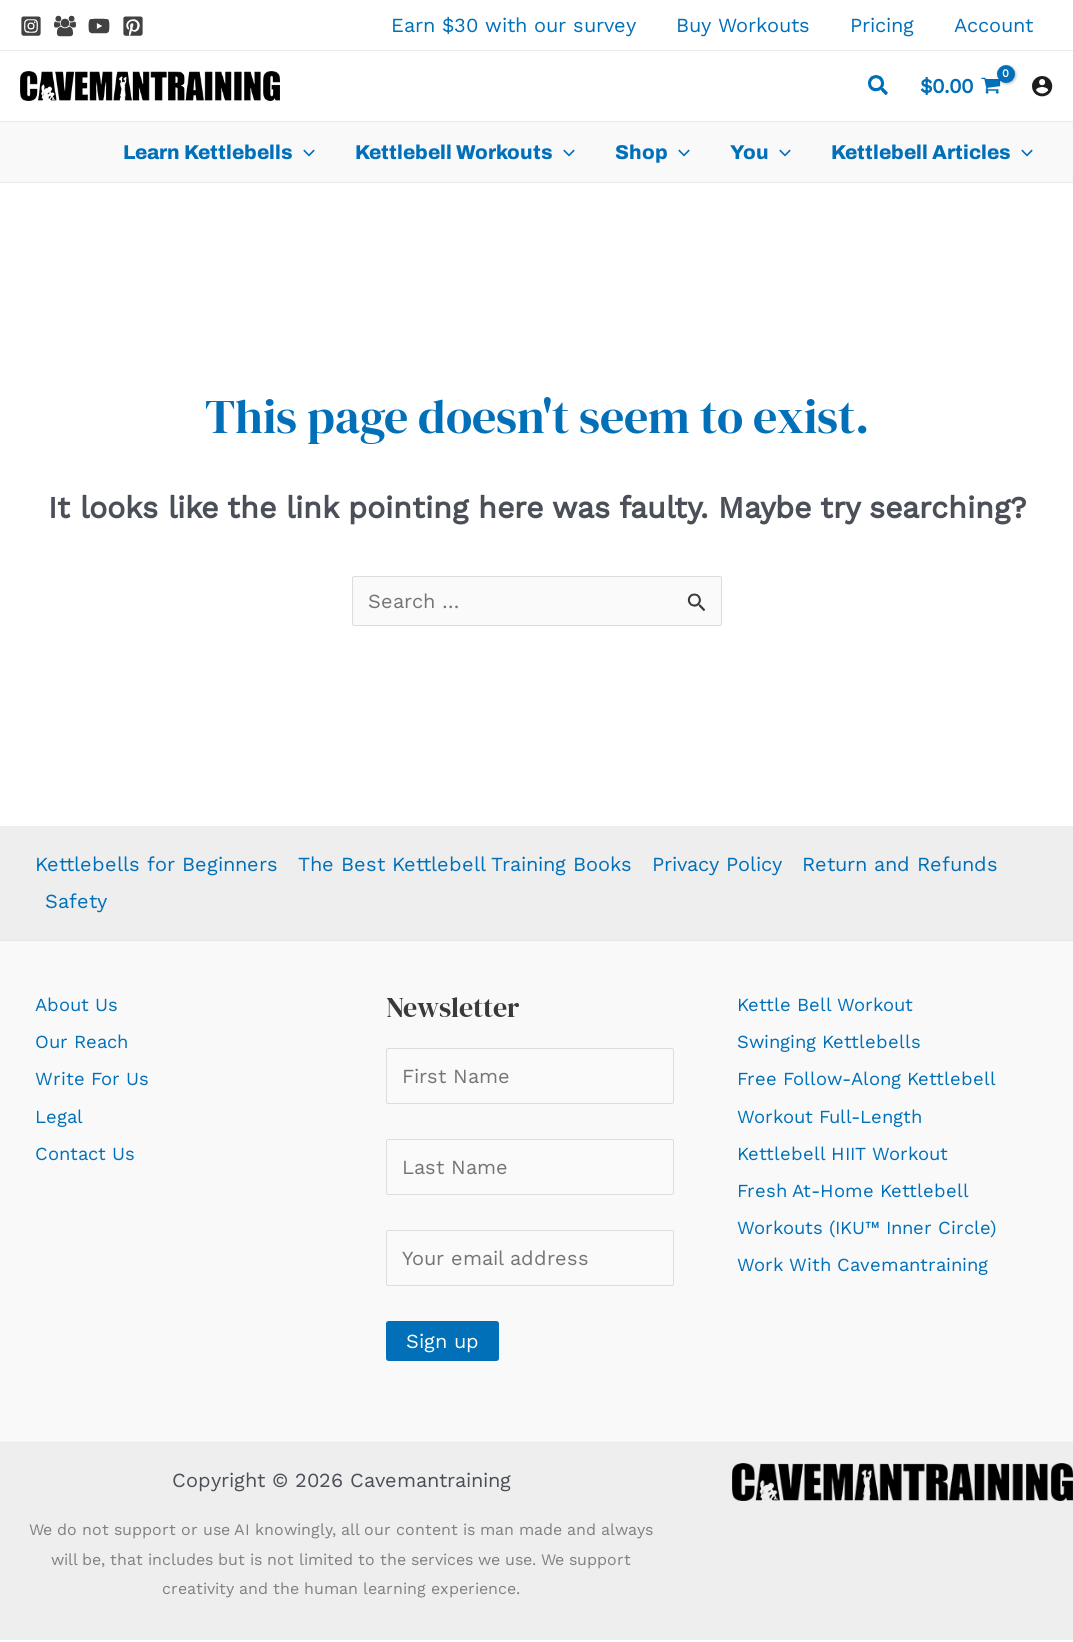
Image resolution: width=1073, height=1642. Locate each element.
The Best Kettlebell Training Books (465, 864)
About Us (80, 1004)
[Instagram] (31, 26)
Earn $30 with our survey (513, 25)
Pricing (882, 25)
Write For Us (96, 1078)
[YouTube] (99, 26)
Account (993, 25)
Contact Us (89, 1153)
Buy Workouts (743, 25)
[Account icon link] (1042, 86)
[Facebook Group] (65, 26)
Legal (61, 1116)
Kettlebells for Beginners (156, 864)
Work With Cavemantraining (871, 1264)
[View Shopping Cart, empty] (960, 86)
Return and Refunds (900, 864)
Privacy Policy (717, 864)
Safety (76, 901)
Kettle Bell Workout (831, 1004)
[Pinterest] (133, 26)
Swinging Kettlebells (836, 1041)
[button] (879, 88)
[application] (304, 152)
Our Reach (85, 1041)
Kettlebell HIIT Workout (850, 1153)
